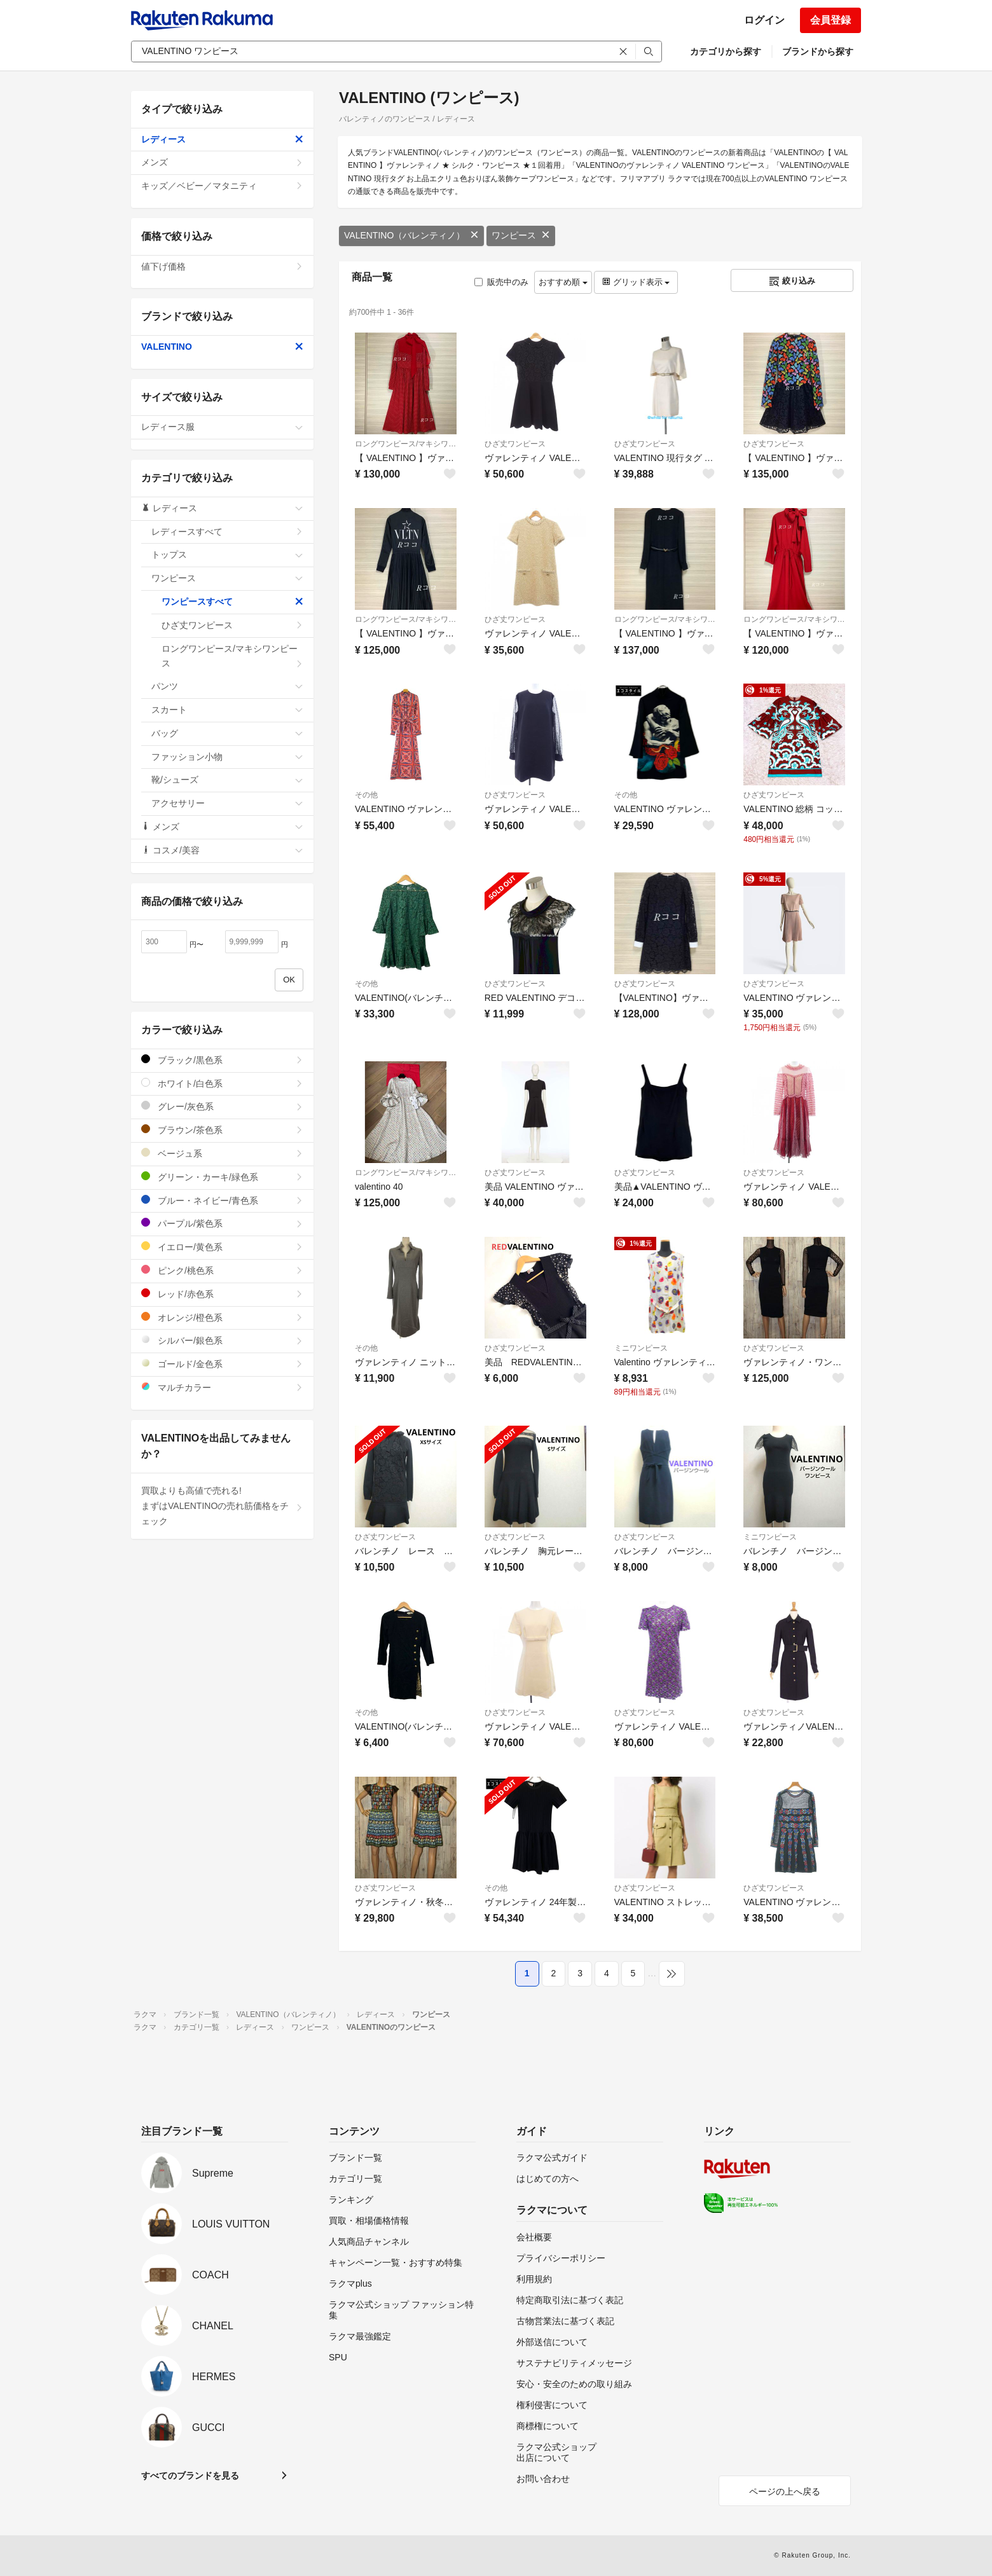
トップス (227, 554)
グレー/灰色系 (222, 1106)
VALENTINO (222, 346)
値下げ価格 (222, 266)
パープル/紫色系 (222, 1223)
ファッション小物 (227, 757)
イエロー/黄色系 (222, 1246)
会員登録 (830, 20)
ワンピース (521, 235)
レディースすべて (227, 532)
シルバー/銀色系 (222, 1340)
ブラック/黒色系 (222, 1059)
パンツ (227, 686)
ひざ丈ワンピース (515, 443)
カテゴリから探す (725, 51)
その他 (366, 794)
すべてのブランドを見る (190, 2475)
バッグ (227, 733)
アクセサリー (227, 803)
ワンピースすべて (232, 601)
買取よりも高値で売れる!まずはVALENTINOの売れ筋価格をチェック (222, 1505)
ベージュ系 (222, 1153)
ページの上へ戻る (784, 2491)
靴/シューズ (227, 780)
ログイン (764, 20)
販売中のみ (501, 282)
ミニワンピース (641, 1348)
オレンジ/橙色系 (222, 1317)
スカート (227, 710)
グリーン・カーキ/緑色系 (222, 1176)
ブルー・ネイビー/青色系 (222, 1200)
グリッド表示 (636, 282)
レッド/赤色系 (222, 1293)
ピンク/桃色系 (222, 1270)
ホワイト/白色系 (222, 1083)
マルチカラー (222, 1387)
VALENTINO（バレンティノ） (411, 235)
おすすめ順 (563, 282)
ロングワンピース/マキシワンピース (406, 443)
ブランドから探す (817, 51)
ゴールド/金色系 (222, 1363)
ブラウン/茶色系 (222, 1129)
